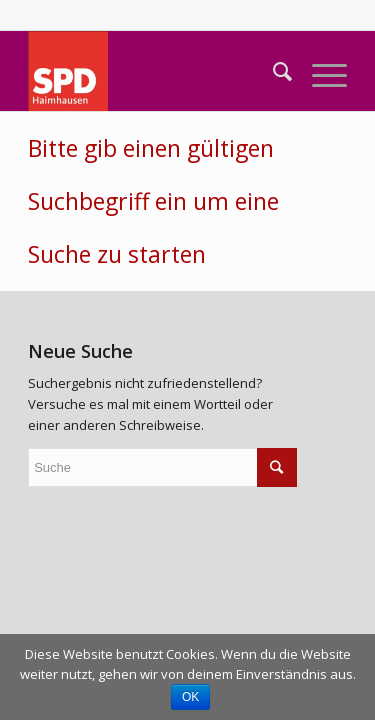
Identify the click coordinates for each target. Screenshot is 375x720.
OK (190, 697)
